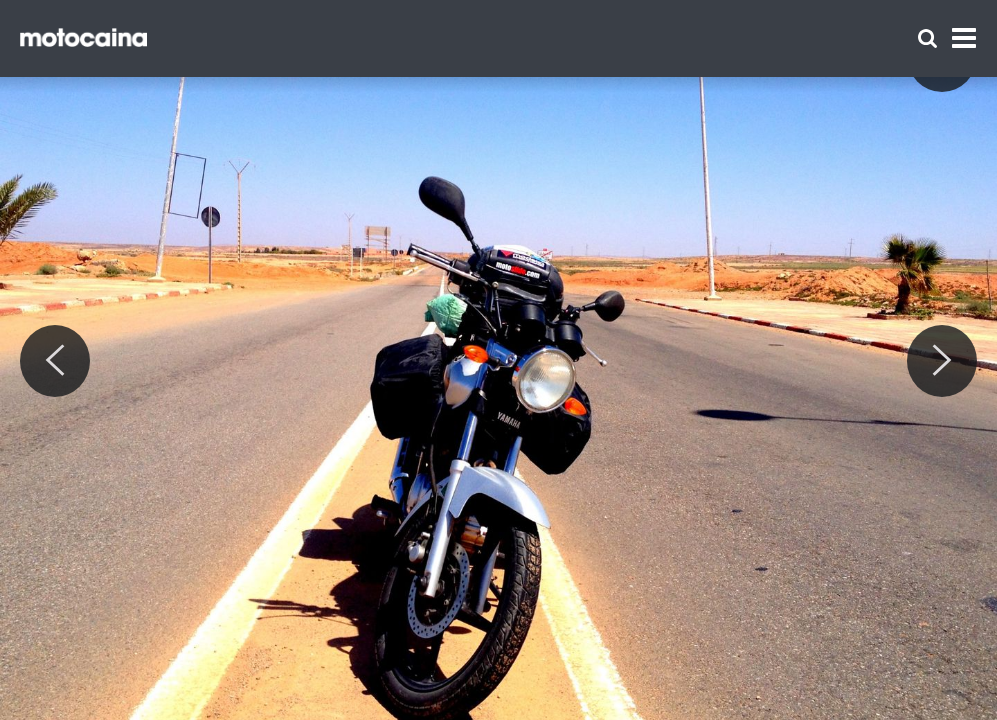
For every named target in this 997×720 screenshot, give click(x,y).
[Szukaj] (927, 38)
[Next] (942, 361)
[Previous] (55, 361)
